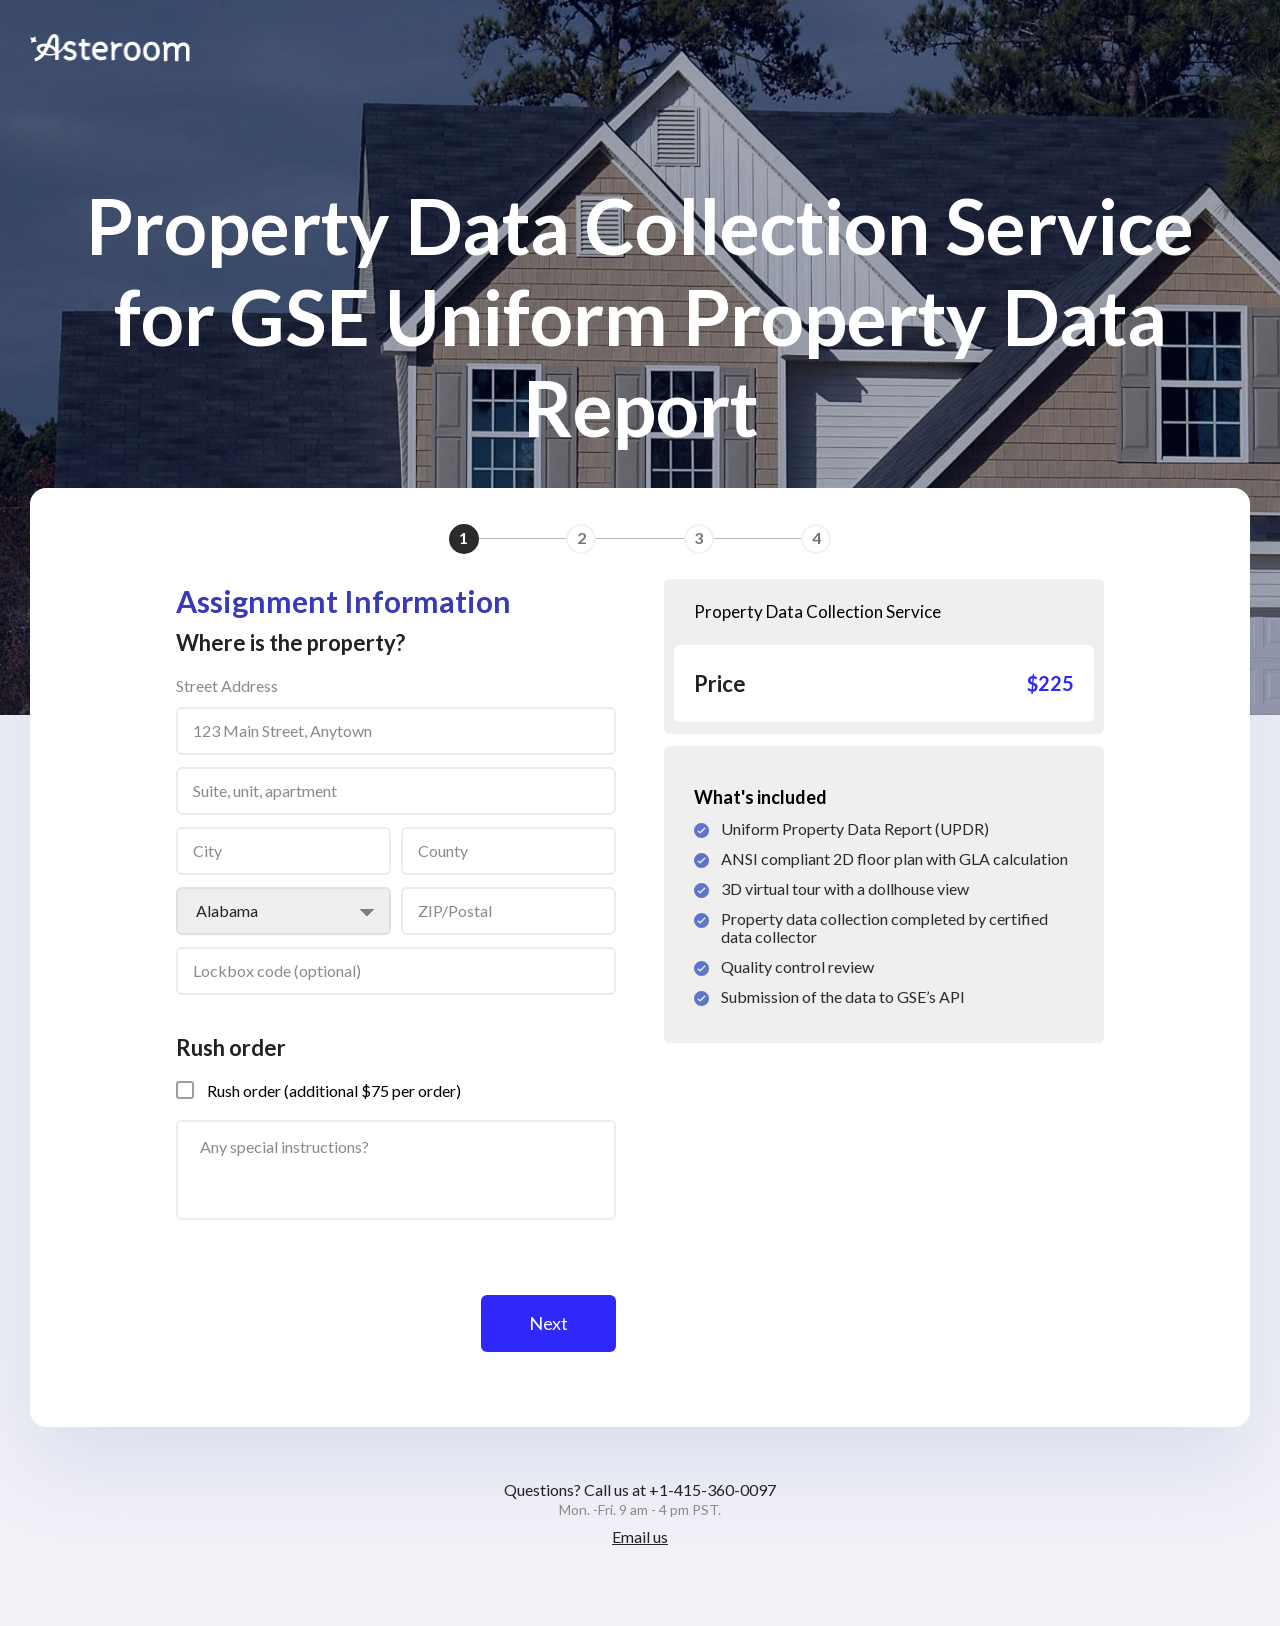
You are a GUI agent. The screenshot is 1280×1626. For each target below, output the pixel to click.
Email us (640, 1536)
